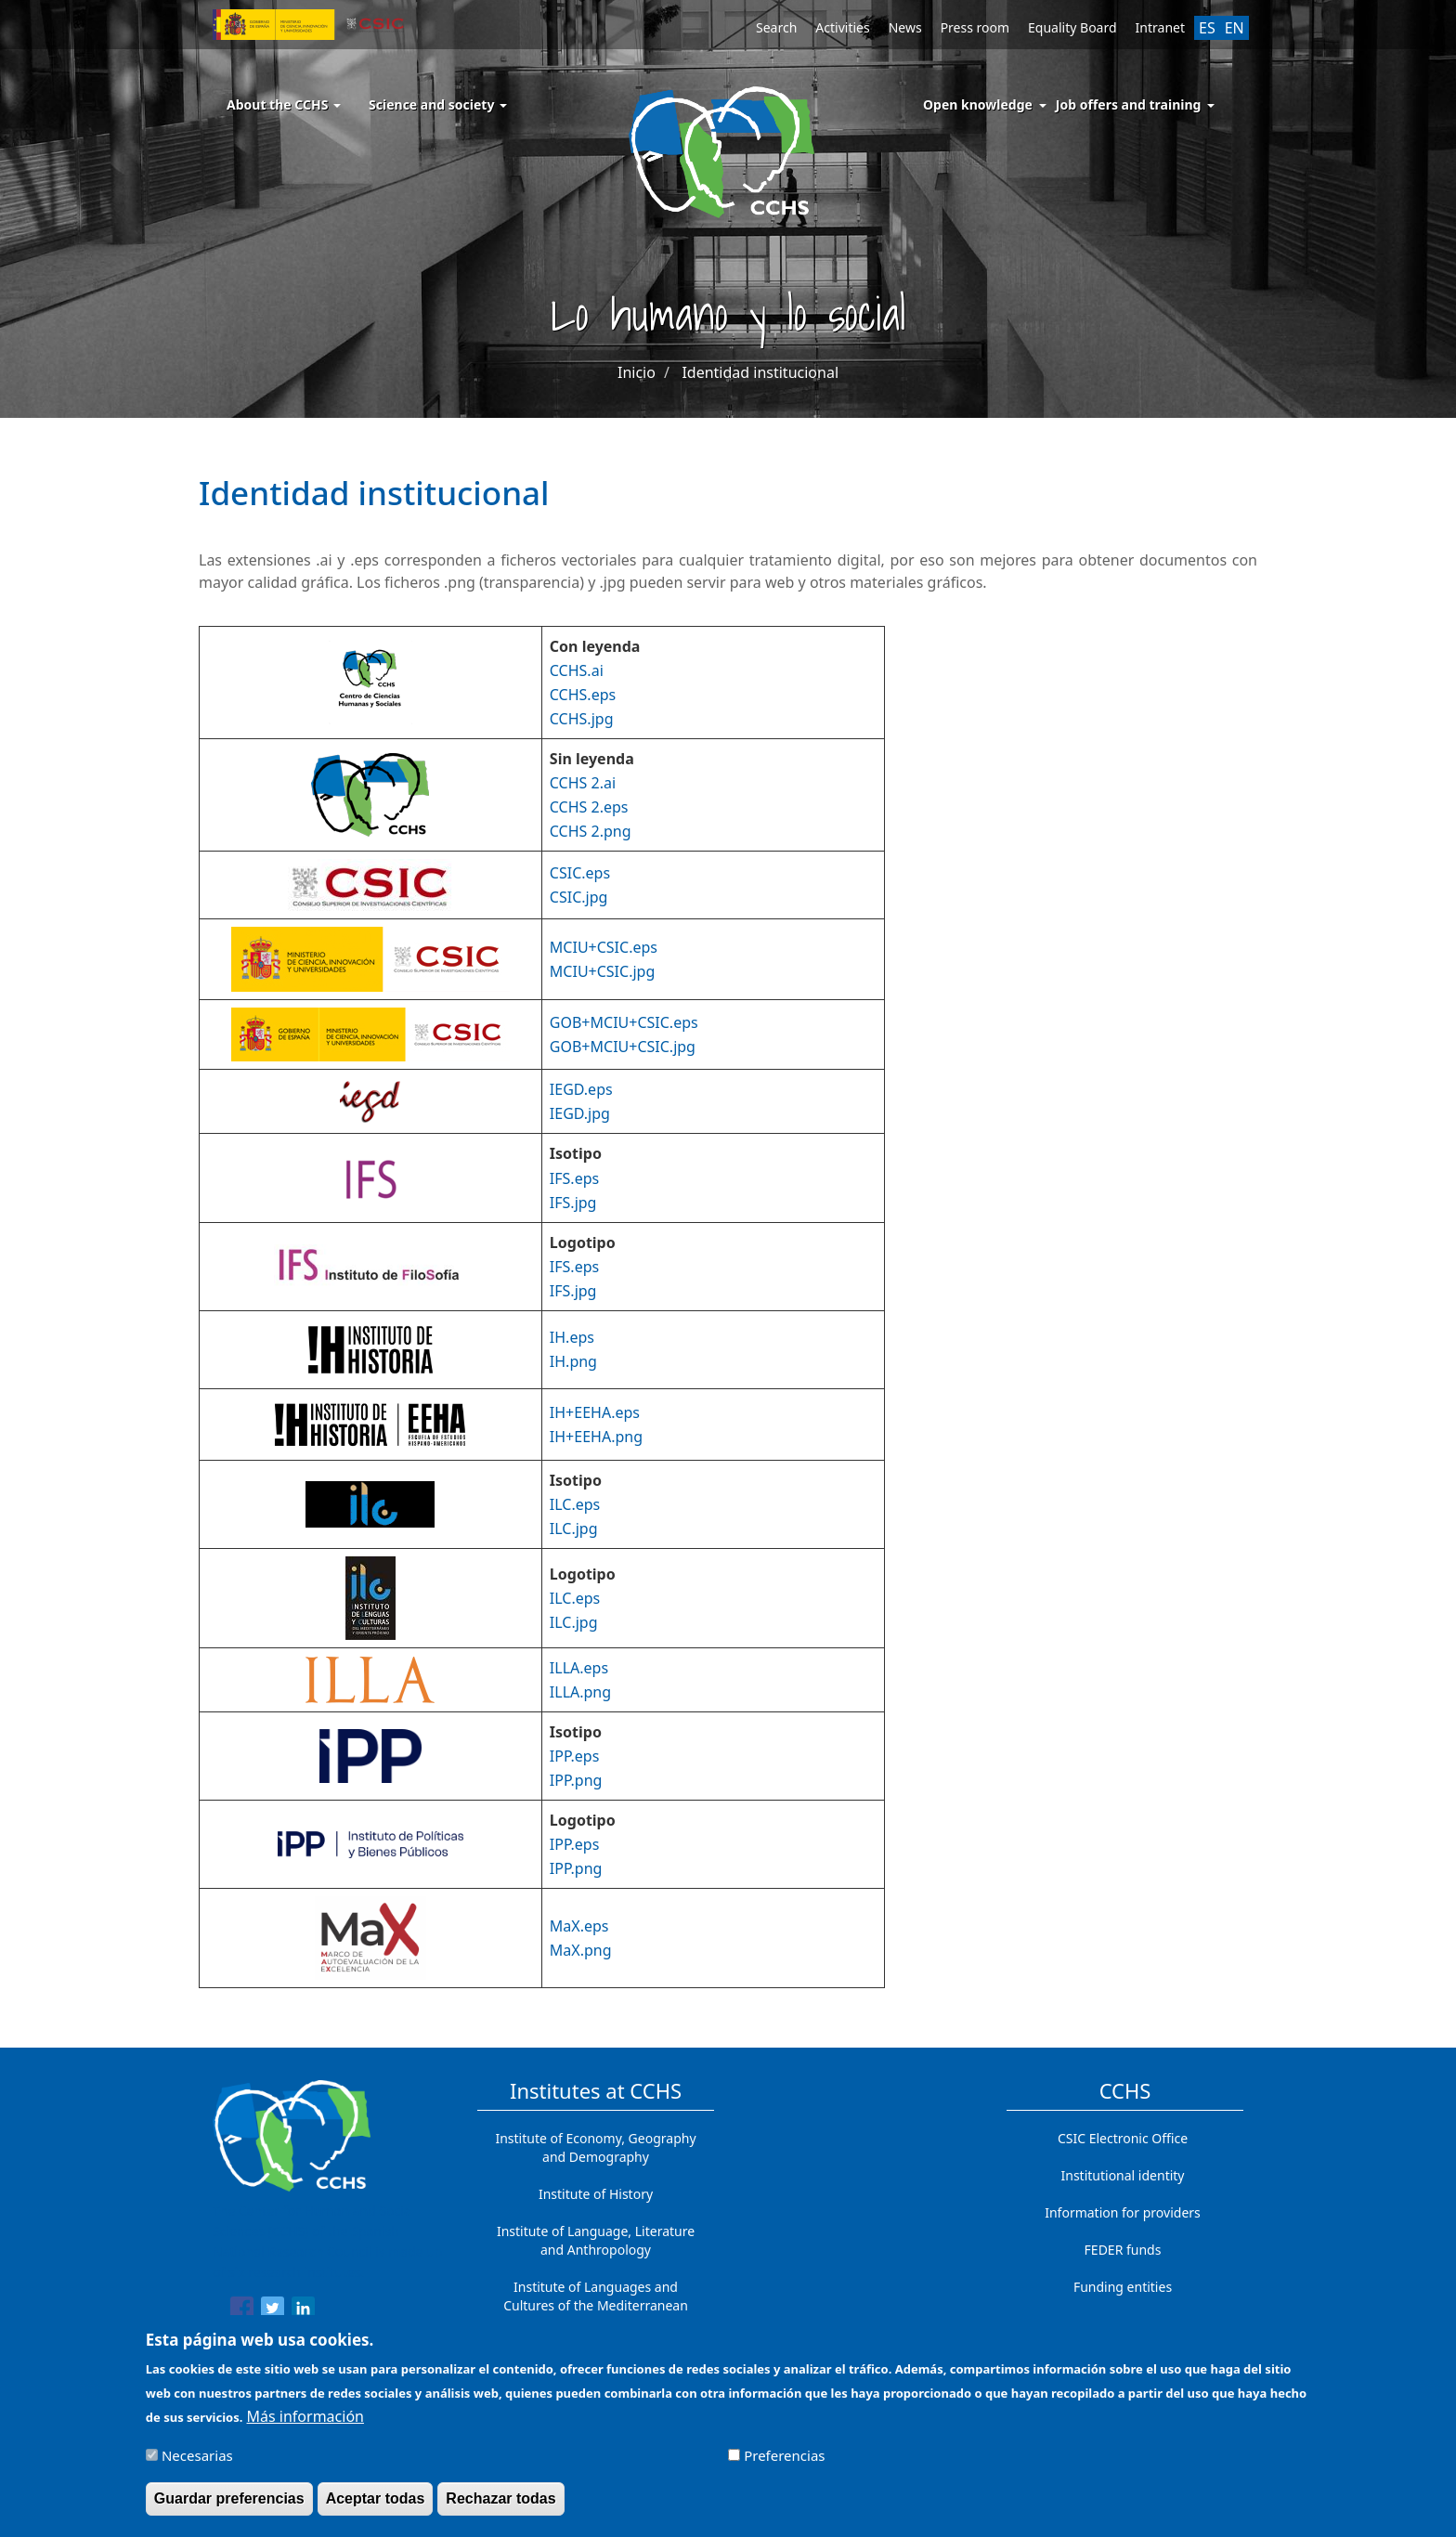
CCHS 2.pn (586, 831)
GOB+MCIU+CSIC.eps (624, 1022)
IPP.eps (575, 1756)
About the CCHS (284, 104)
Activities (842, 27)
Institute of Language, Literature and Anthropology (596, 2240)
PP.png (578, 1780)
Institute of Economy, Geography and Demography (595, 2147)
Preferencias (784, 2464)
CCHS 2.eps (589, 807)
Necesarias (197, 2464)
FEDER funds (1123, 2249)
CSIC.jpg (579, 897)
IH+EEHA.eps (595, 1412)
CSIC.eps (580, 873)
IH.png (573, 1361)
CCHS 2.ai (583, 783)
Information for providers (1123, 2212)
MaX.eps (579, 1926)
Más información (305, 2425)
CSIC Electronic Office (1123, 2138)
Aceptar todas (375, 2508)
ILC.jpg (574, 1528)
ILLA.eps (579, 1668)
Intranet (1160, 27)
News (905, 27)
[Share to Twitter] (272, 2311)
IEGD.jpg (580, 1113)
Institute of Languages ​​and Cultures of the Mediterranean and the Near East (595, 2305)
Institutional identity (1123, 2175)
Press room (975, 27)
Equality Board (1072, 27)
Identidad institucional (760, 372)
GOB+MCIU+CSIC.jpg (623, 1046)
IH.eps (572, 1337)
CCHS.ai (577, 670)
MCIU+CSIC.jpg (602, 971)
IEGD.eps (581, 1089)
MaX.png (581, 1950)
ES (1207, 28)
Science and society (438, 104)
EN (1234, 28)
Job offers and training (1129, 104)
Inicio (637, 372)
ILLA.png (580, 1692)
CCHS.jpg (582, 719)
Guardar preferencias (229, 2508)
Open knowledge (978, 104)
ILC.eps (575, 1504)
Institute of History (596, 2194)
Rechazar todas (500, 2508)
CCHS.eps (583, 694)
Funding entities (1122, 2287)
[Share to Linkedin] (303, 2311)
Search (776, 27)
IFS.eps (574, 1178)
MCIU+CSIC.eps (603, 947)
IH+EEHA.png (596, 1436)
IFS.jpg (573, 1202)
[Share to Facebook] (242, 2311)
